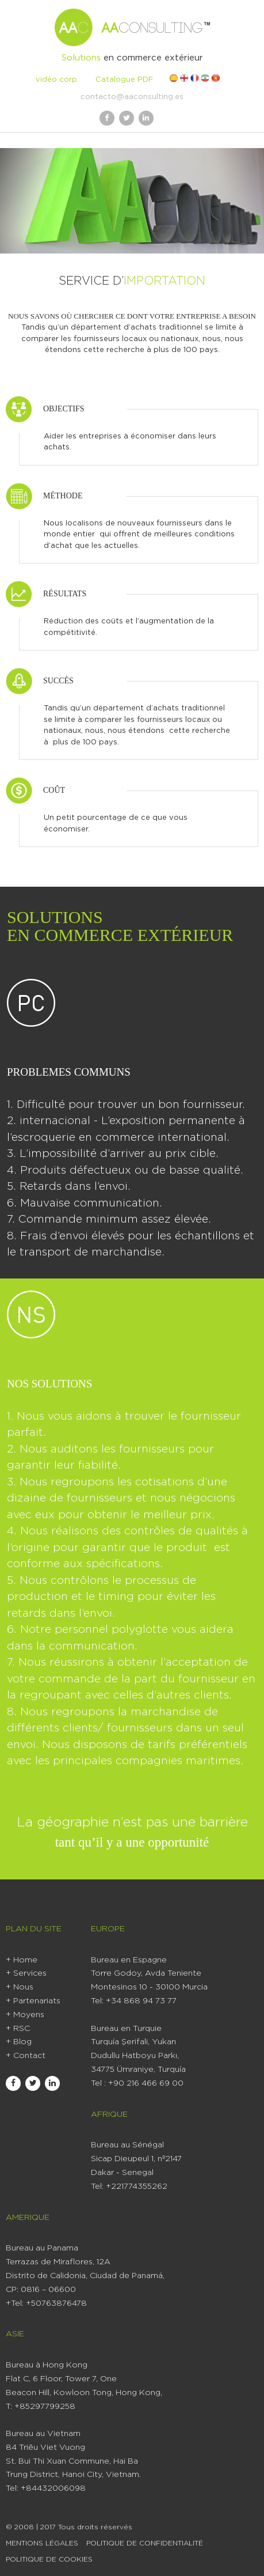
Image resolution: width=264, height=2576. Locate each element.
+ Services (26, 1973)
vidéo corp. (57, 80)
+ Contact (25, 2056)
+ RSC (18, 2029)
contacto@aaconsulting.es (132, 97)
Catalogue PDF (124, 80)
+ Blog (19, 2042)
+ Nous (19, 1987)
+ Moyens (25, 2015)
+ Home (21, 1960)
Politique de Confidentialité (144, 2543)
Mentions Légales (42, 2543)
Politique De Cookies (49, 2559)
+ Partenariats (33, 2001)
